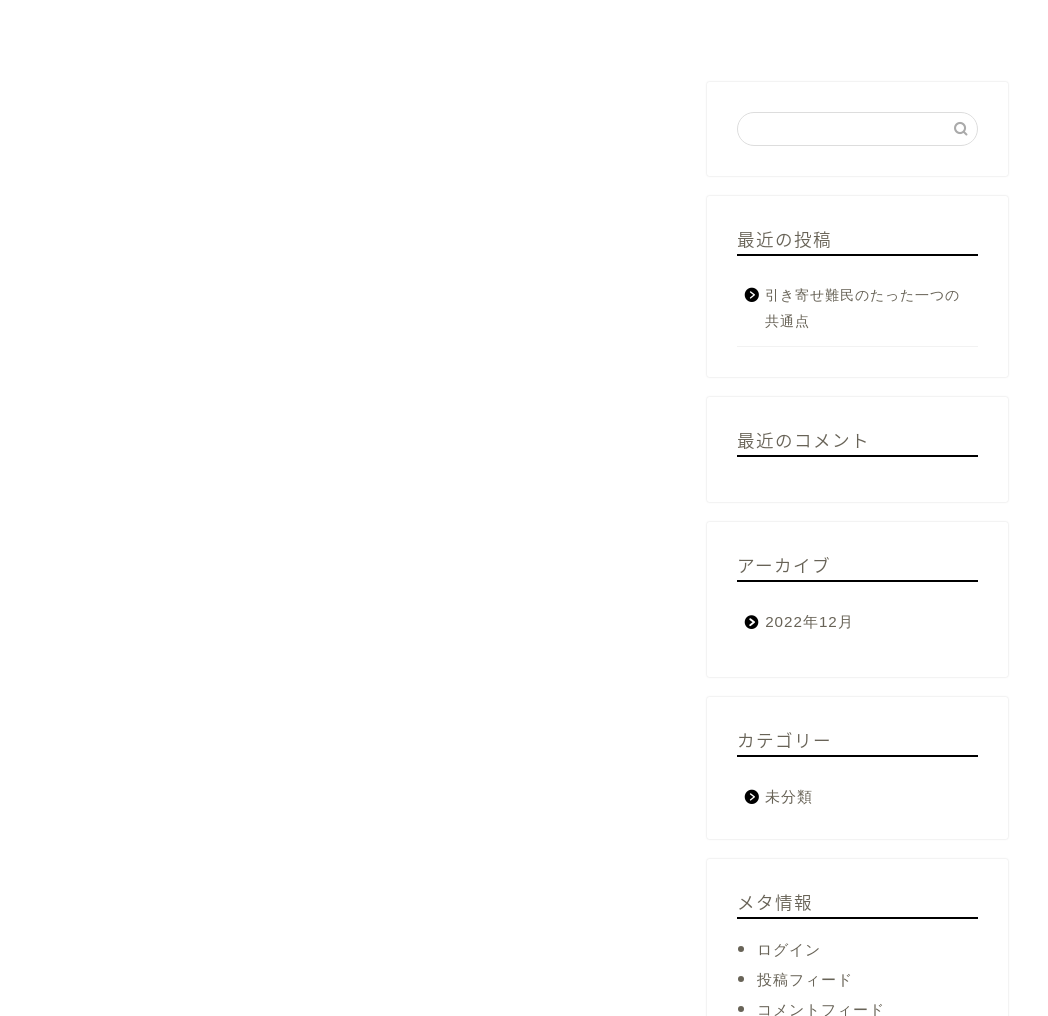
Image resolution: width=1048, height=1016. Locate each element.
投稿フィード (805, 979)
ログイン (789, 949)
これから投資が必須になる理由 (489, 27)
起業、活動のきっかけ (259, 27)
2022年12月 (809, 621)
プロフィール (90, 27)
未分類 (789, 796)
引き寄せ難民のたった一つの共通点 (862, 308)
